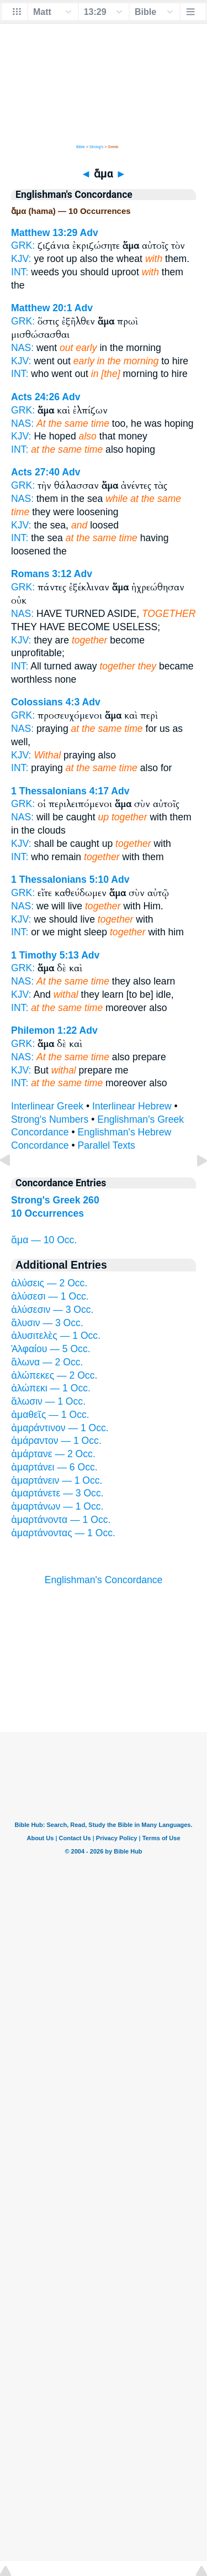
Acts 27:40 (35, 472)
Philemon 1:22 (44, 1030)
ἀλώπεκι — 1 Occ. (51, 1388)
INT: (19, 272)
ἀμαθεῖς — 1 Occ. (50, 1414)
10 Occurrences (47, 1213)
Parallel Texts (106, 1145)
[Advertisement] (104, 1664)
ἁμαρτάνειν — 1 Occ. (57, 1480)
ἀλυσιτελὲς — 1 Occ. (55, 1335)
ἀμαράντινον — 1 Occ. (60, 1427)
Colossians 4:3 (45, 702)
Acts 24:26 (35, 396)
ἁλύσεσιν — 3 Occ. (52, 1309)
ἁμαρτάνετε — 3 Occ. (57, 1493)
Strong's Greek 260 (55, 1200)
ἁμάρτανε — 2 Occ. (53, 1453)
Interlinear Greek (47, 1106)
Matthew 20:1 (41, 307)
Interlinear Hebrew (132, 1106)
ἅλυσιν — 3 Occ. (47, 1322)
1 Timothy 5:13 (45, 955)
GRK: (23, 245)
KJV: (21, 258)
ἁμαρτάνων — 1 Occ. (57, 1506)
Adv (89, 232)
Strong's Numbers (49, 1119)
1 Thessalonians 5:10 (60, 879)
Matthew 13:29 (44, 232)
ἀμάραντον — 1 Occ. (56, 1440)
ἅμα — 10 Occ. (44, 1239)
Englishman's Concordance (104, 1579)
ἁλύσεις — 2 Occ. (49, 1283)
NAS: (22, 347)
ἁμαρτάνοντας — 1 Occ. (63, 1532)
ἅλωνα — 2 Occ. (47, 1362)
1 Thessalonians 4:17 (60, 791)
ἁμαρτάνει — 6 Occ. (54, 1467)
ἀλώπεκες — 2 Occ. (54, 1375)
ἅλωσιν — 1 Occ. (48, 1401)
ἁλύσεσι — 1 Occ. (50, 1296)
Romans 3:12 (41, 573)
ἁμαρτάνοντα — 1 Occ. (60, 1519)
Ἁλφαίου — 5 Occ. (51, 1348)
